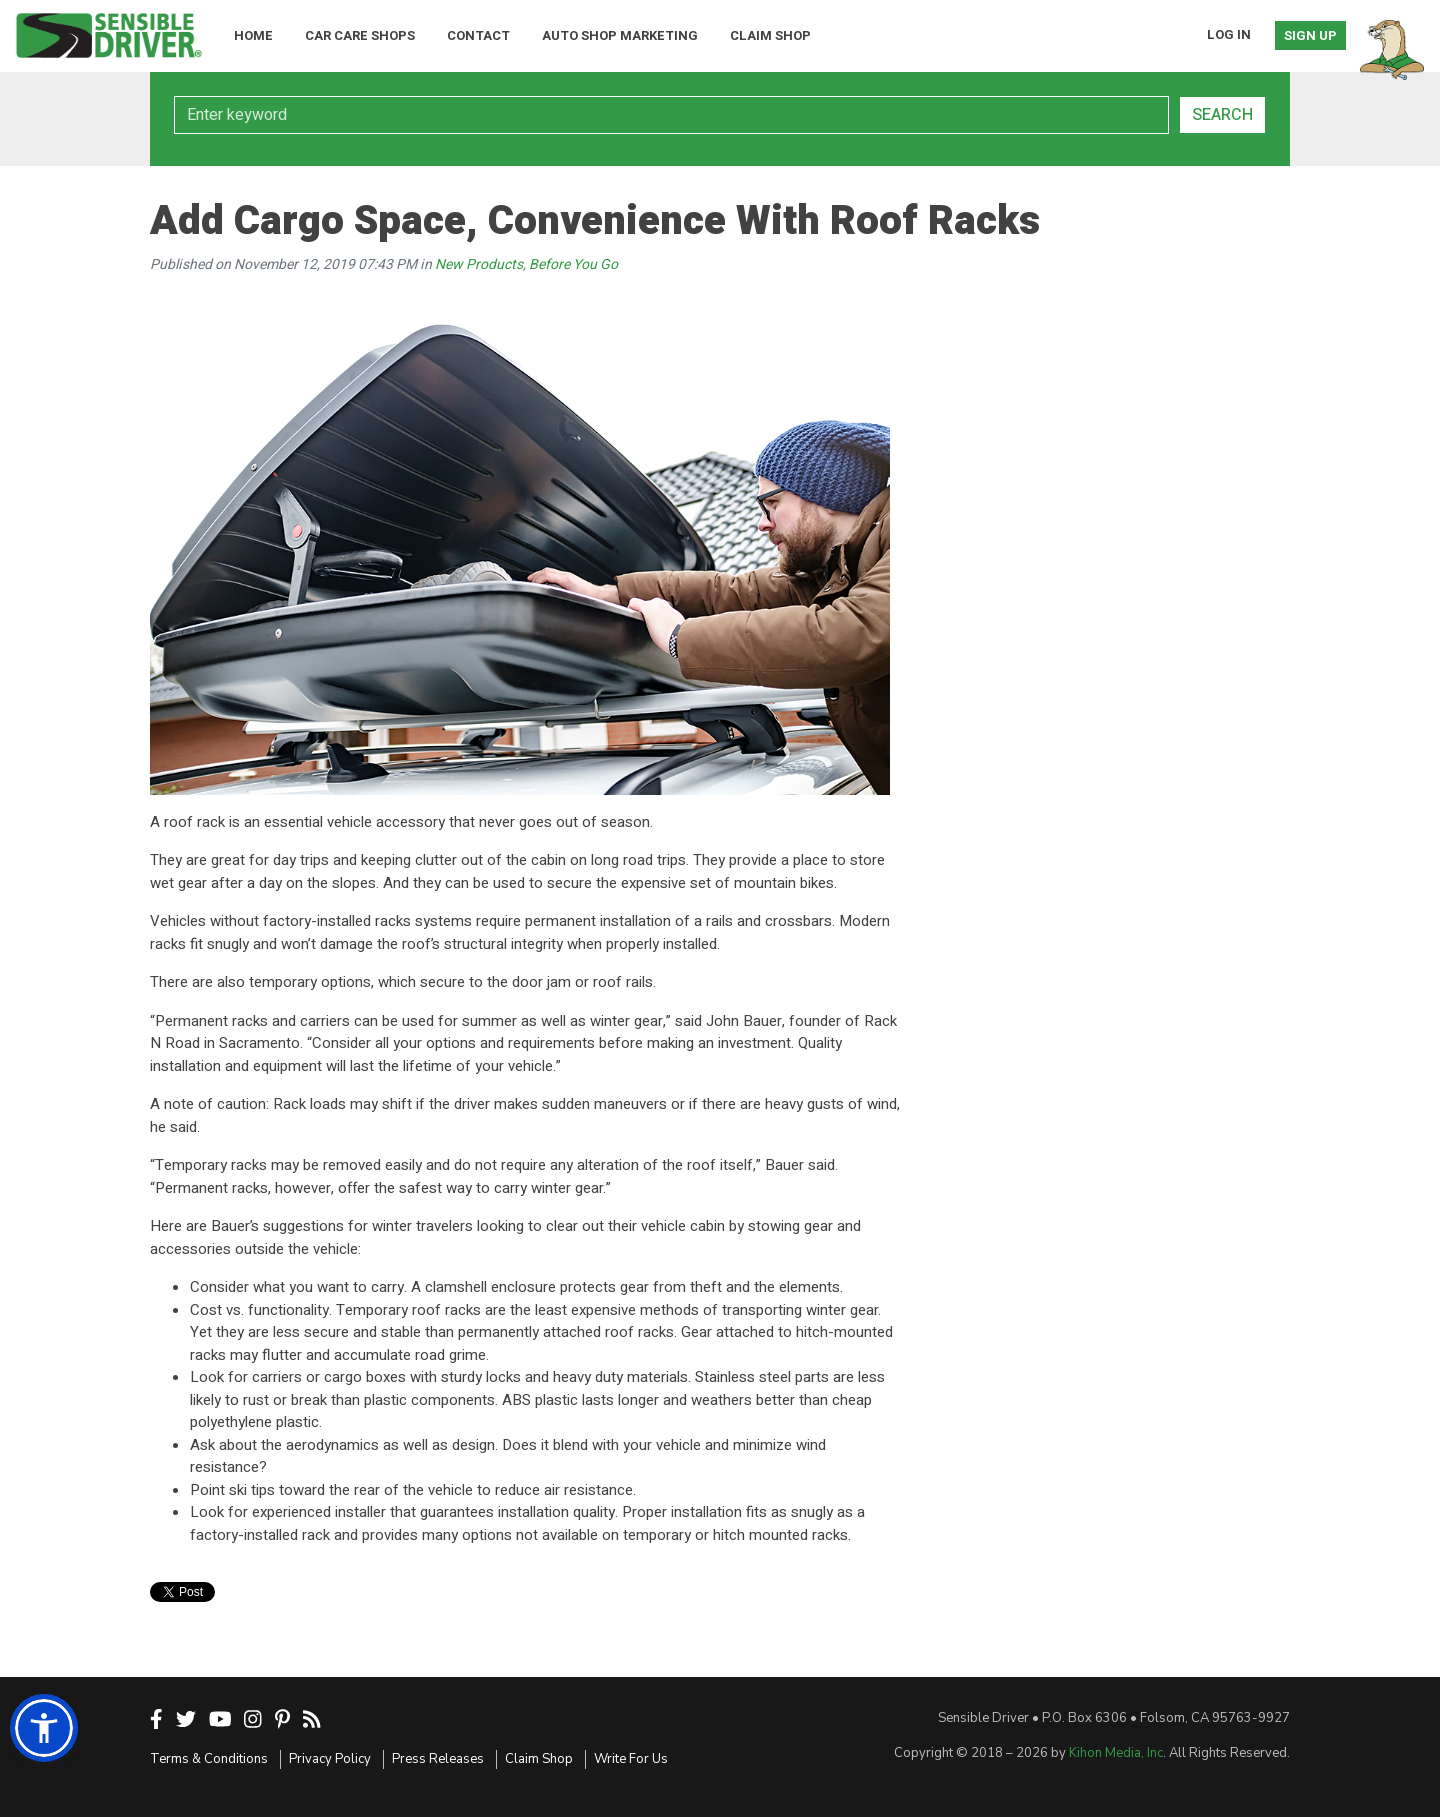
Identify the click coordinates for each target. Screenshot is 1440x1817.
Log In (1229, 34)
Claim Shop (770, 35)
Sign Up (1310, 35)
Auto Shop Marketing (620, 35)
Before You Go (573, 264)
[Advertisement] (1080, 410)
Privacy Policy (330, 1759)
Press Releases (438, 1759)
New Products (479, 264)
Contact (478, 35)
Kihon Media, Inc (1116, 1753)
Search (1222, 115)
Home (253, 35)
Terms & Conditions (209, 1759)
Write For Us (631, 1759)
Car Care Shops (360, 35)
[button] (44, 1728)
